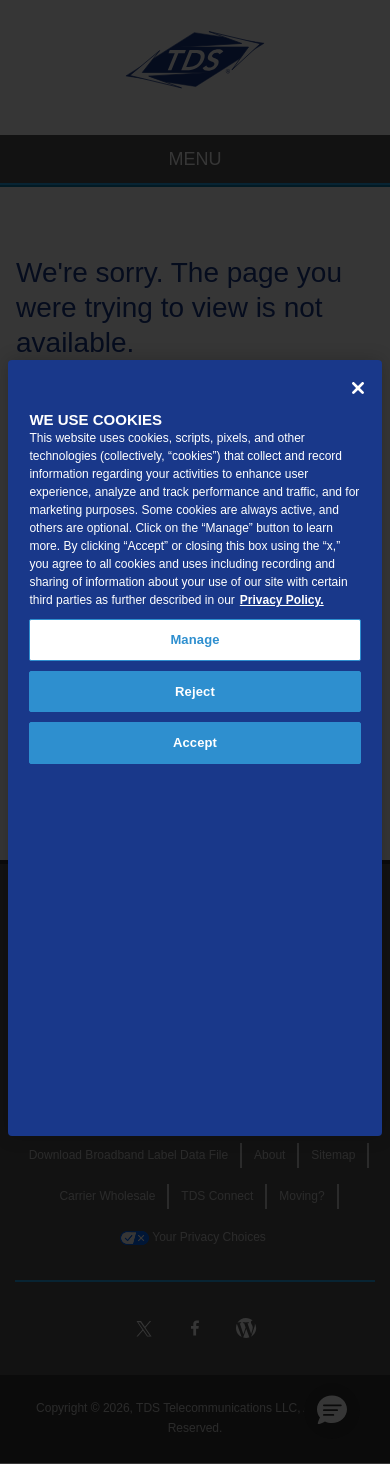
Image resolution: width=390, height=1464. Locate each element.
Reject (195, 691)
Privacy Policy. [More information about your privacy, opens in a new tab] (282, 600)
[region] (195, 748)
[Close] (358, 388)
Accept (195, 742)
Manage (194, 639)
